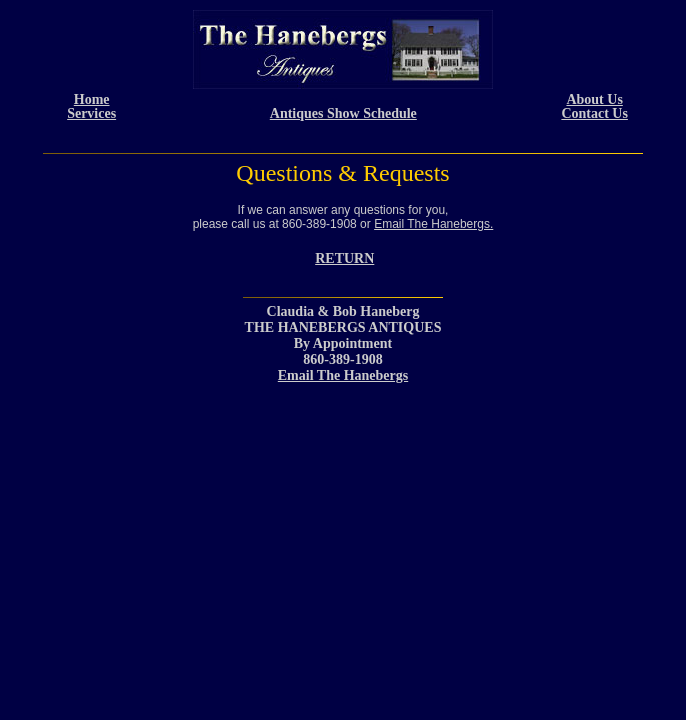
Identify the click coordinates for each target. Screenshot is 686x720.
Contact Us (594, 113)
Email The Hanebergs (343, 375)
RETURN (344, 258)
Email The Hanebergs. (433, 224)
